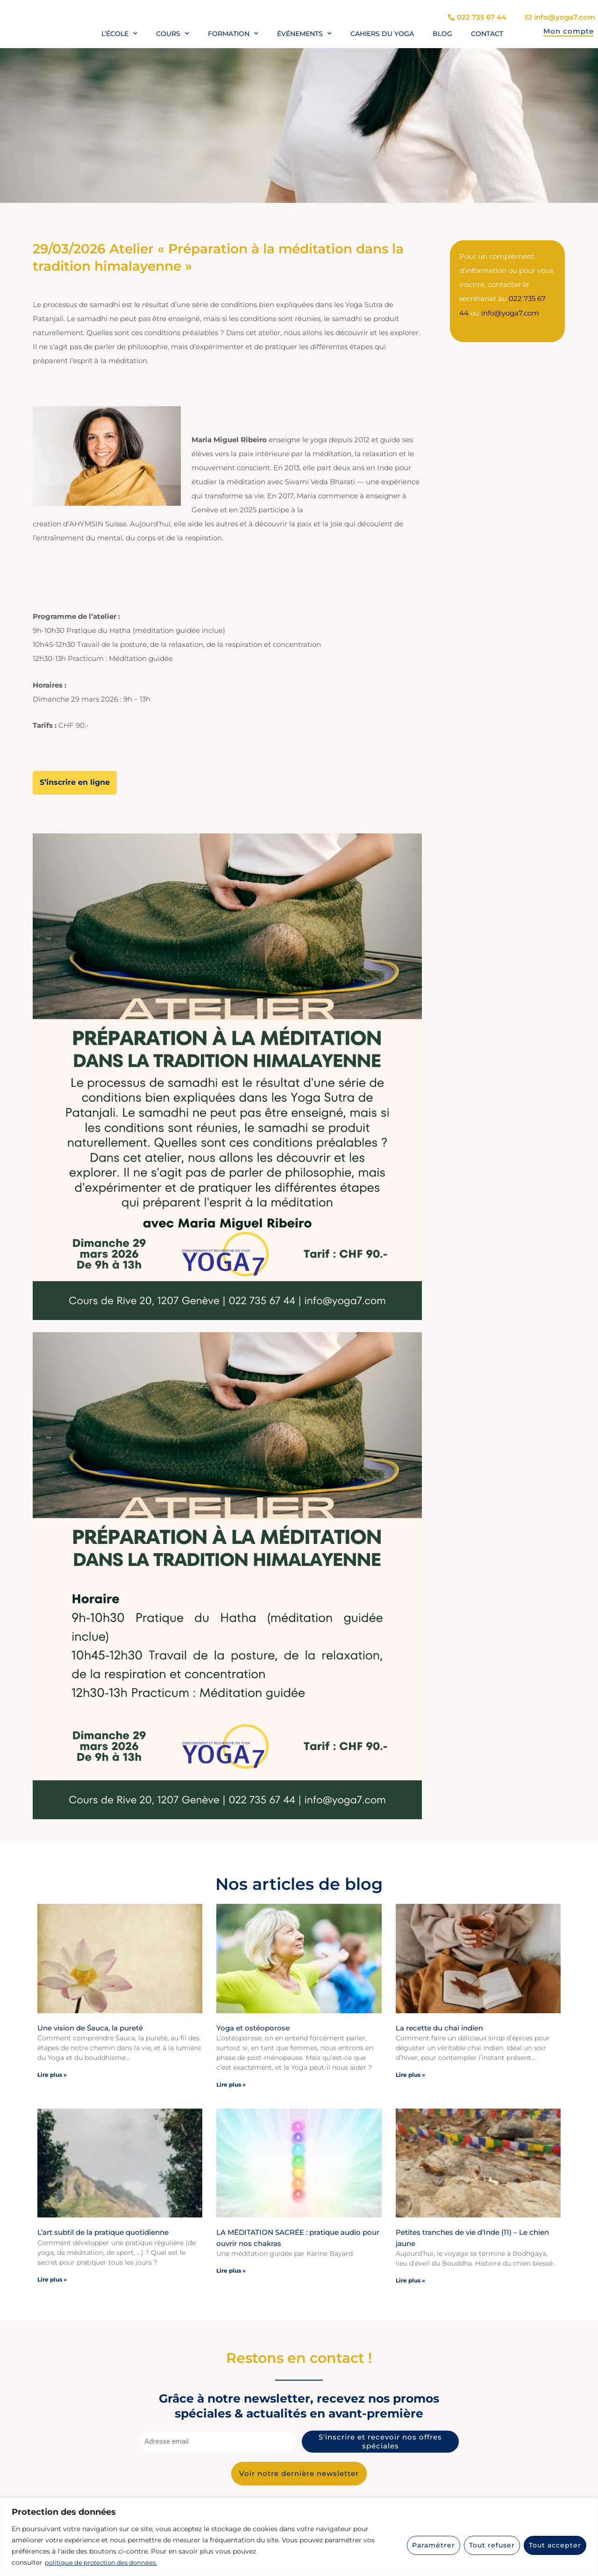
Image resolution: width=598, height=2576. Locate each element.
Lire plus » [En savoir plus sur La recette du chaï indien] (410, 2074)
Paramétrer (433, 2545)
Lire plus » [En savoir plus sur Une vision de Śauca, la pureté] (52, 2074)
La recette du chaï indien (439, 2027)
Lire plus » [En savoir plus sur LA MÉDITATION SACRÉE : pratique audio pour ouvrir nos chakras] (231, 2269)
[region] (299, 2537)
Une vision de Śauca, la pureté (90, 2027)
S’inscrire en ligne (75, 782)
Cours (172, 33)
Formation (233, 33)
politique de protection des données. (104, 2562)
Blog (442, 33)
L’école (119, 33)
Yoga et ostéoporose (253, 2027)
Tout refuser (492, 2545)
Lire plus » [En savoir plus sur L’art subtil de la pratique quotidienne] (52, 2278)
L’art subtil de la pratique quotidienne (103, 2231)
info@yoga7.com (510, 312)
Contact (487, 33)
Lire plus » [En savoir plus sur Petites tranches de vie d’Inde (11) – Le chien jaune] (410, 2279)
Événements (304, 33)
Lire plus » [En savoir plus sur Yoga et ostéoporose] (231, 2084)
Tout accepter (555, 2545)
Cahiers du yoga (382, 33)
